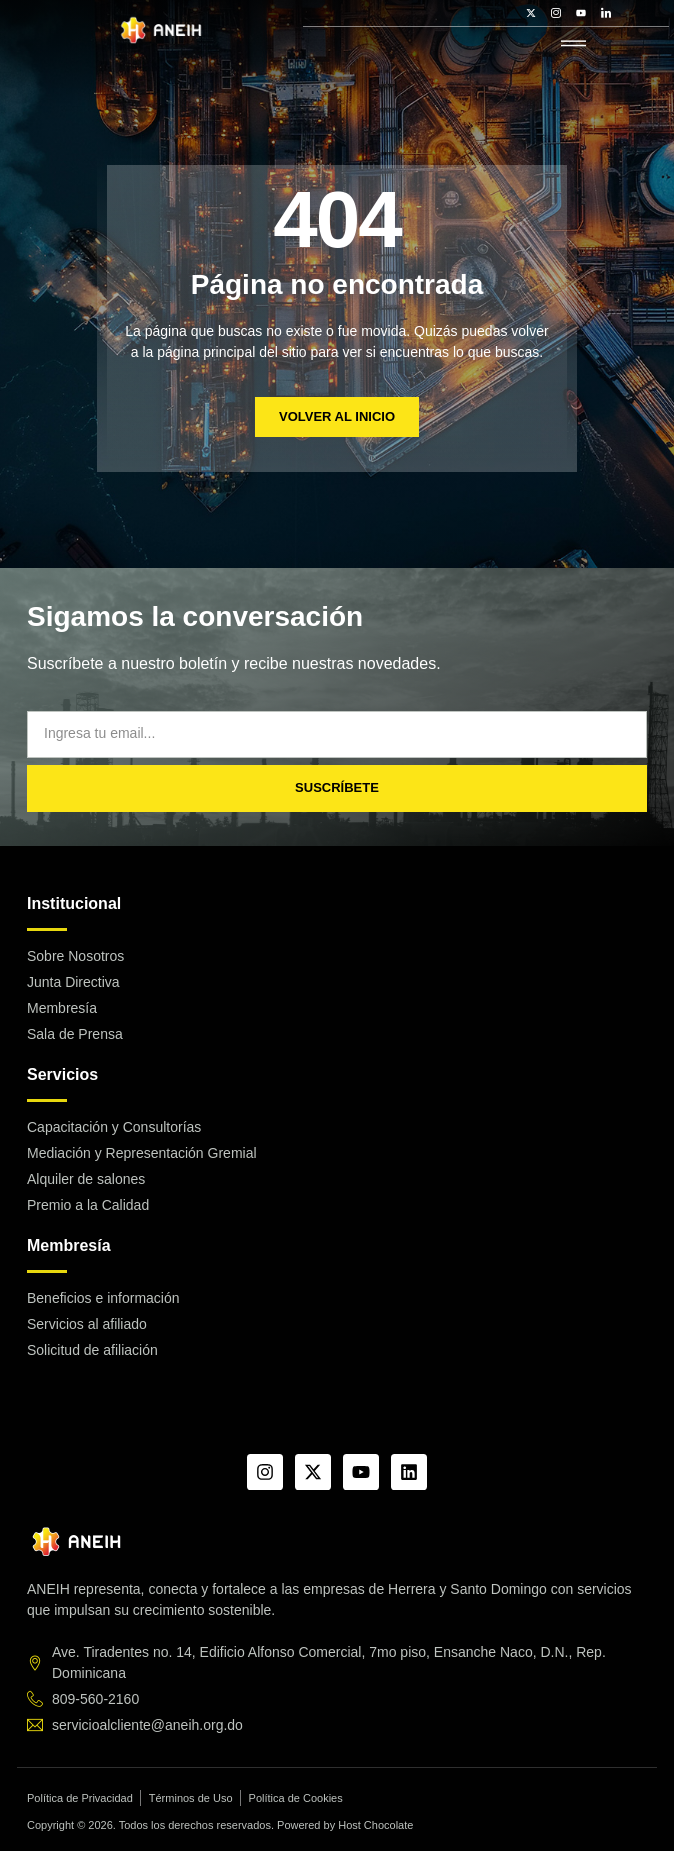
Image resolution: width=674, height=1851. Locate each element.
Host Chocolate (375, 1825)
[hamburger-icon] (573, 44)
